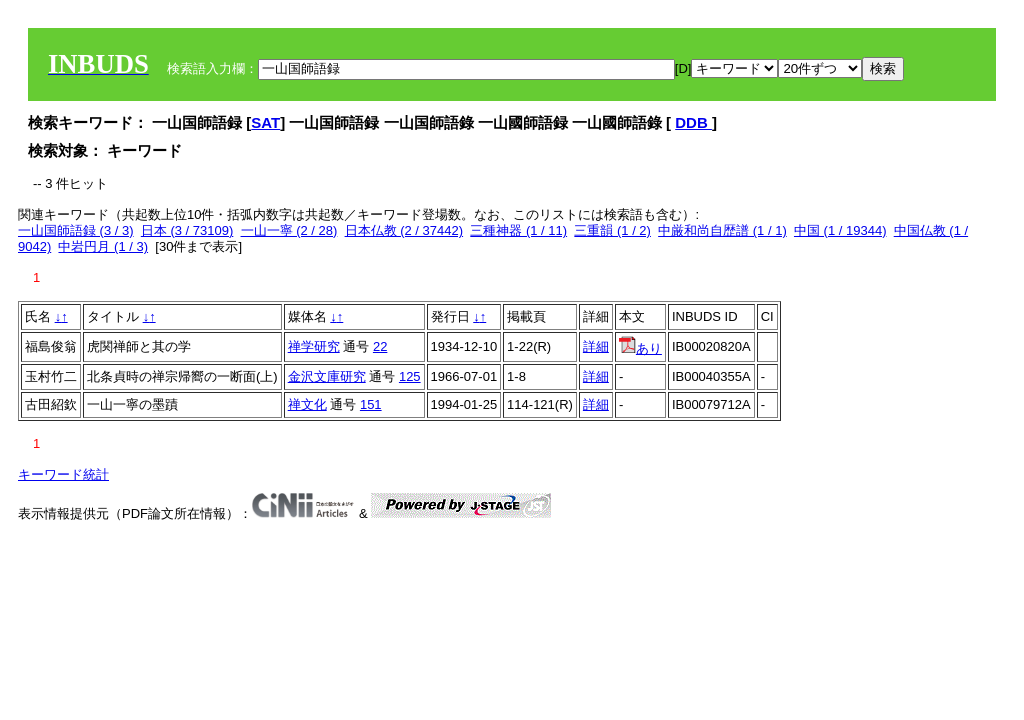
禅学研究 (314, 346)
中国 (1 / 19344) (840, 230)
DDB (693, 122)
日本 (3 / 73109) (187, 230)
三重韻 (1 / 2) (612, 230)
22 (380, 346)
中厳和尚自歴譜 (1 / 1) (722, 230)
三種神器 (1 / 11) (518, 230)
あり (640, 348)
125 (410, 376)
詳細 (596, 346)
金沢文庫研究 (327, 376)
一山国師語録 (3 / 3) (76, 230)
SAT (265, 122)
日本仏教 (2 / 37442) (404, 230)
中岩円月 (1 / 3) (103, 246)
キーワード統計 (63, 474)
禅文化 (307, 404)
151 (371, 404)
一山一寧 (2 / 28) (289, 230)
